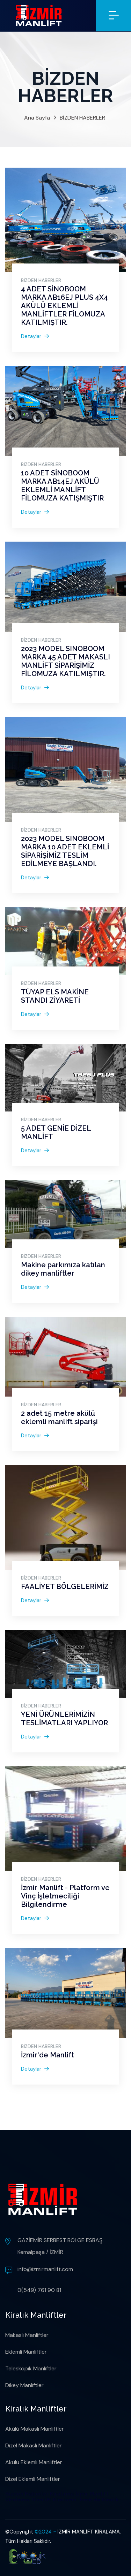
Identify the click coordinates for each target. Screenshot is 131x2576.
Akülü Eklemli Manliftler (33, 2462)
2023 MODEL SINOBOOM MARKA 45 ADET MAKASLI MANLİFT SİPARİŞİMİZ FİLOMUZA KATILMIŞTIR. (65, 661)
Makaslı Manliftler (27, 2335)
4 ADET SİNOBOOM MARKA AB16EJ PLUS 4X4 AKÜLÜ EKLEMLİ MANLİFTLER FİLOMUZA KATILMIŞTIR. (64, 306)
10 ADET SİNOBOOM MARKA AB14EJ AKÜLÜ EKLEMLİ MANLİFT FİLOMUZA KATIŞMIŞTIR (62, 485)
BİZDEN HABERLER (82, 117)
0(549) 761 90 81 (39, 2290)
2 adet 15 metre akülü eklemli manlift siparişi (59, 1417)
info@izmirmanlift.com (45, 2269)
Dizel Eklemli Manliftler (32, 2479)
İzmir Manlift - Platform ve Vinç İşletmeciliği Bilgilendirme (65, 1896)
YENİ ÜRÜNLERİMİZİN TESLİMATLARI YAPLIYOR (64, 1718)
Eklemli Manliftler (26, 2351)
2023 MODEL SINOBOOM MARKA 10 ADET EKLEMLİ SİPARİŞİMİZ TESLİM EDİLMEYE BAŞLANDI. (65, 851)
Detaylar (35, 336)
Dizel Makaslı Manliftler (33, 2445)
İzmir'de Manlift (47, 2055)
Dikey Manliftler (24, 2385)
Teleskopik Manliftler (31, 2368)
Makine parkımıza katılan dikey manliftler (63, 1269)
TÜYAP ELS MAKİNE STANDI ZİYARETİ (55, 996)
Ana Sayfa (37, 117)
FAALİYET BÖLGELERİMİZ (65, 1586)
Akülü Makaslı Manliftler (34, 2428)
